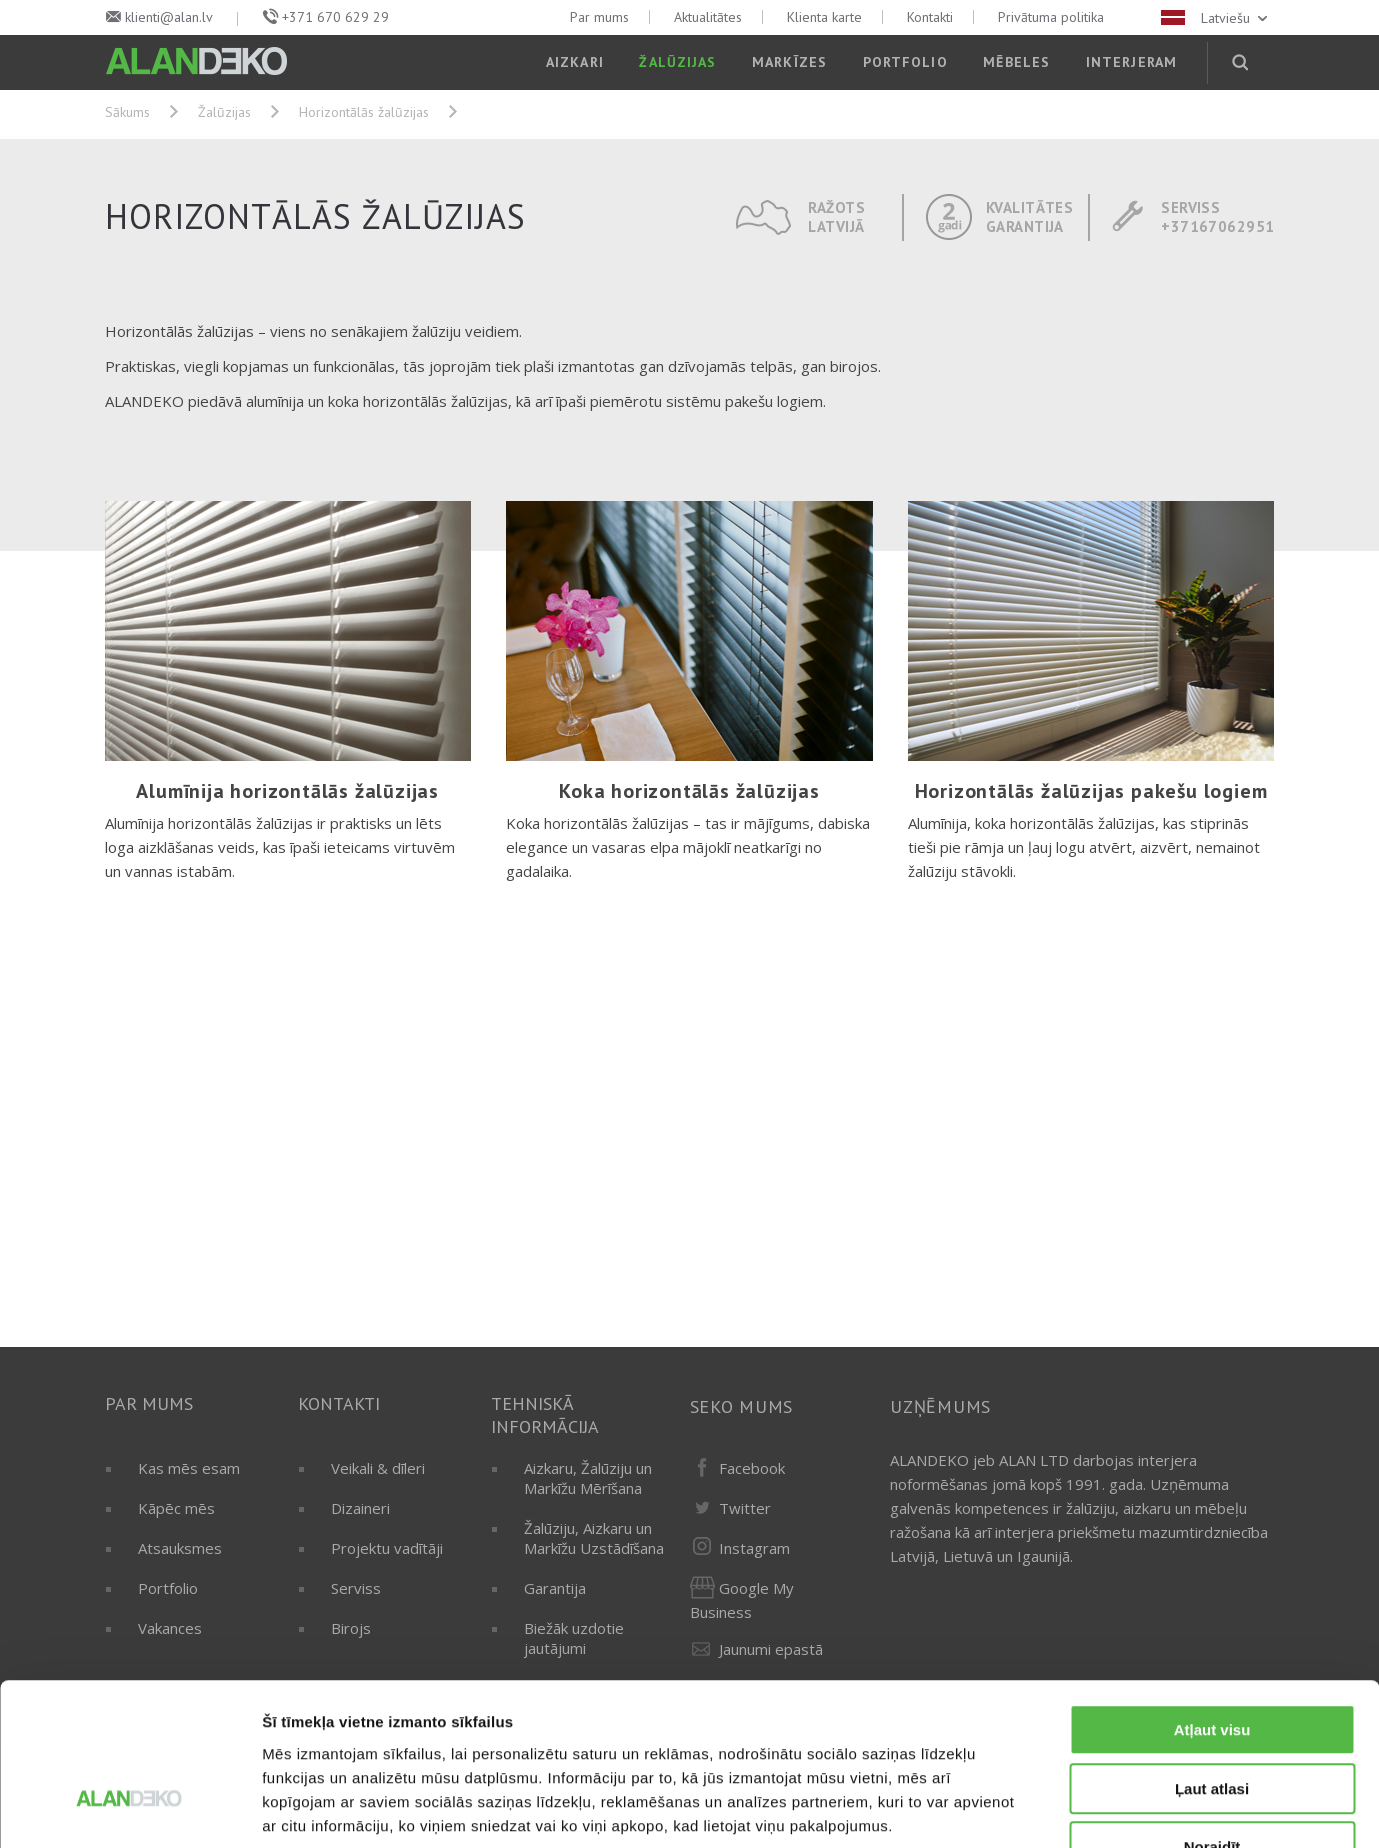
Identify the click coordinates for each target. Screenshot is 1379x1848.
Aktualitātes (708, 17)
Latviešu (1216, 18)
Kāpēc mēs (176, 1508)
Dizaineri (360, 1508)
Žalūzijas (677, 62)
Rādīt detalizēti (1089, 1808)
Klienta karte (824, 17)
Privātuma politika (1051, 17)
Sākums (127, 112)
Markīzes (789, 62)
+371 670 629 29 (335, 17)
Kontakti (930, 17)
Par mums (599, 17)
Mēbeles (1016, 62)
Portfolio (905, 62)
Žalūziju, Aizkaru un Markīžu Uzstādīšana (594, 1538)
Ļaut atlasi (1212, 1662)
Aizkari (575, 62)
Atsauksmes (180, 1548)
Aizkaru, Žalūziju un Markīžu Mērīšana (588, 1478)
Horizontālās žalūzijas (364, 112)
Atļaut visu (1212, 1603)
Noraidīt (1212, 1720)
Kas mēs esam (189, 1468)
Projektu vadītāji (387, 1548)
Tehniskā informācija (545, 1415)
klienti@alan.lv (169, 17)
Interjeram (1131, 62)
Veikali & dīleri (378, 1468)
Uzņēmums (940, 1406)
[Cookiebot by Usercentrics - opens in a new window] (129, 1809)
